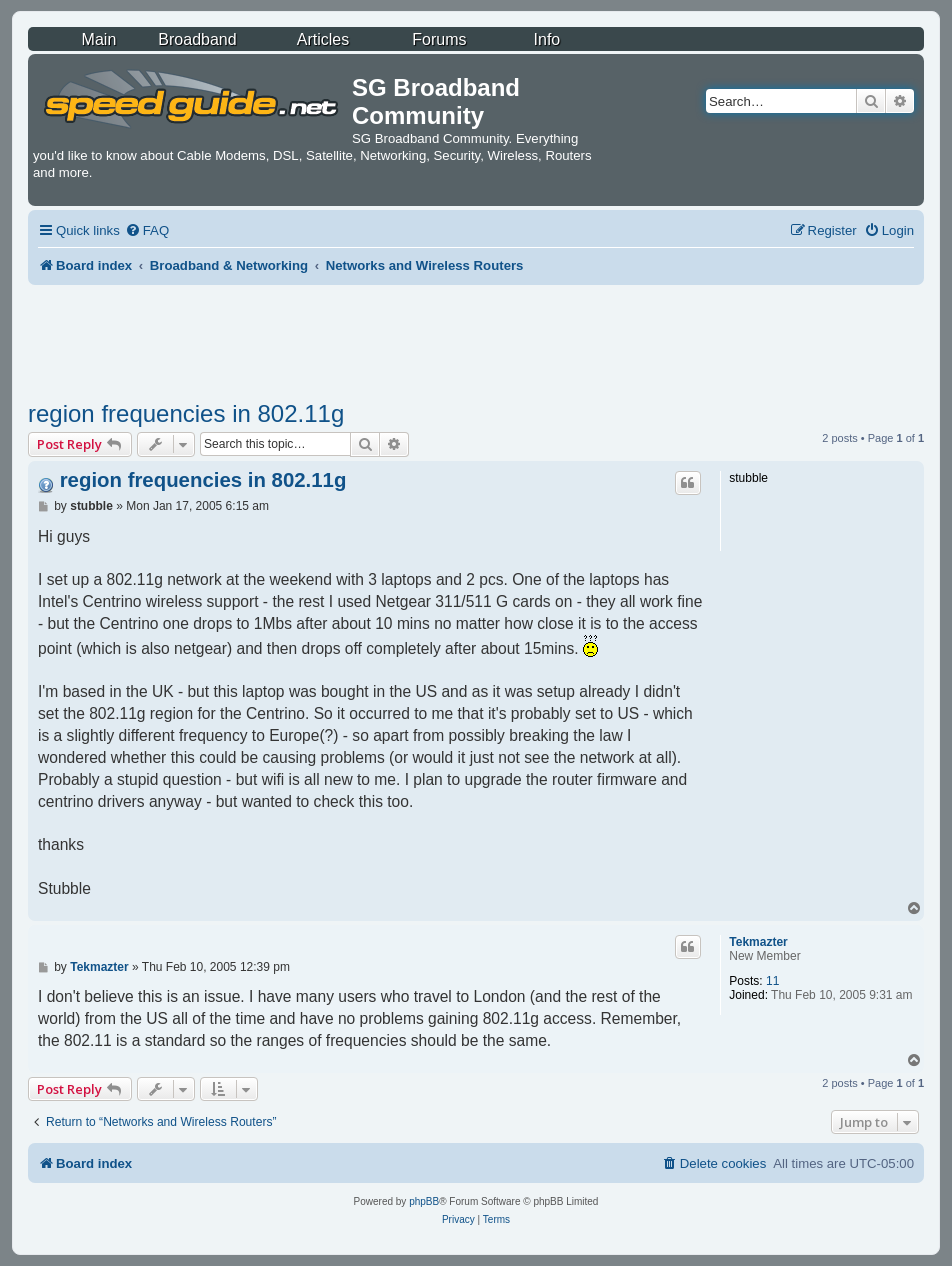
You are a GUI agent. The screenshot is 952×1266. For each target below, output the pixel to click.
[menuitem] (147, 230)
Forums (439, 39)
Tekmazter (758, 942)
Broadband (197, 39)
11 (772, 981)
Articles (323, 39)
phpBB (424, 1201)
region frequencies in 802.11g (186, 413)
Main (99, 39)
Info (547, 39)
